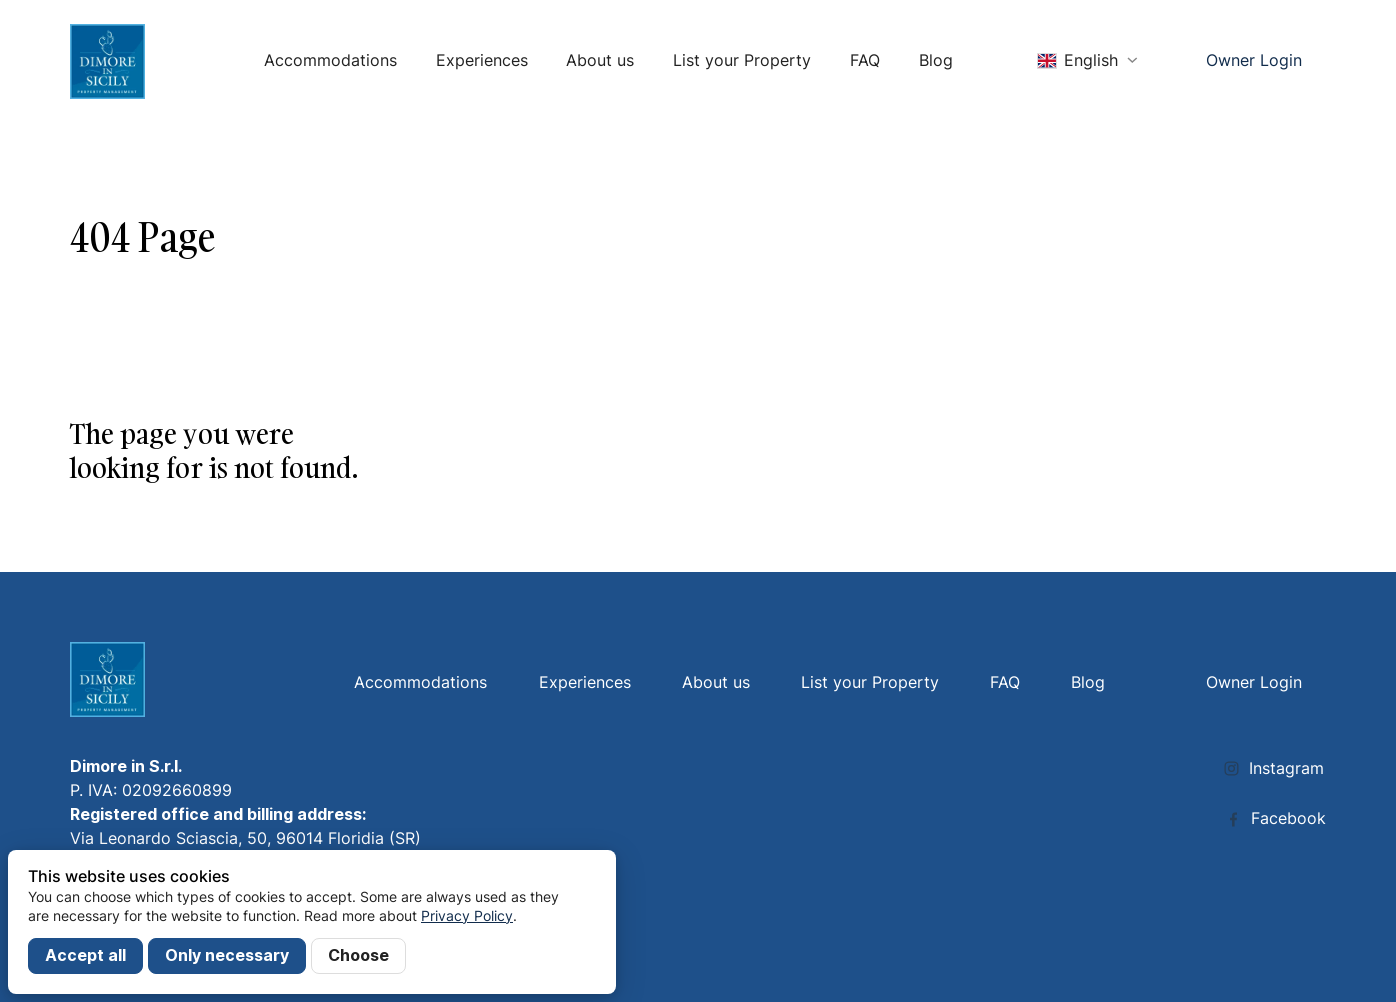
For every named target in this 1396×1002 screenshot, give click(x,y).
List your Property (742, 60)
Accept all (85, 955)
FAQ (865, 60)
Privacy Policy (467, 915)
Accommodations (330, 60)
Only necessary (227, 955)
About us (600, 60)
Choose (358, 955)
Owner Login (1254, 60)
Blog (936, 60)
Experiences (482, 60)
